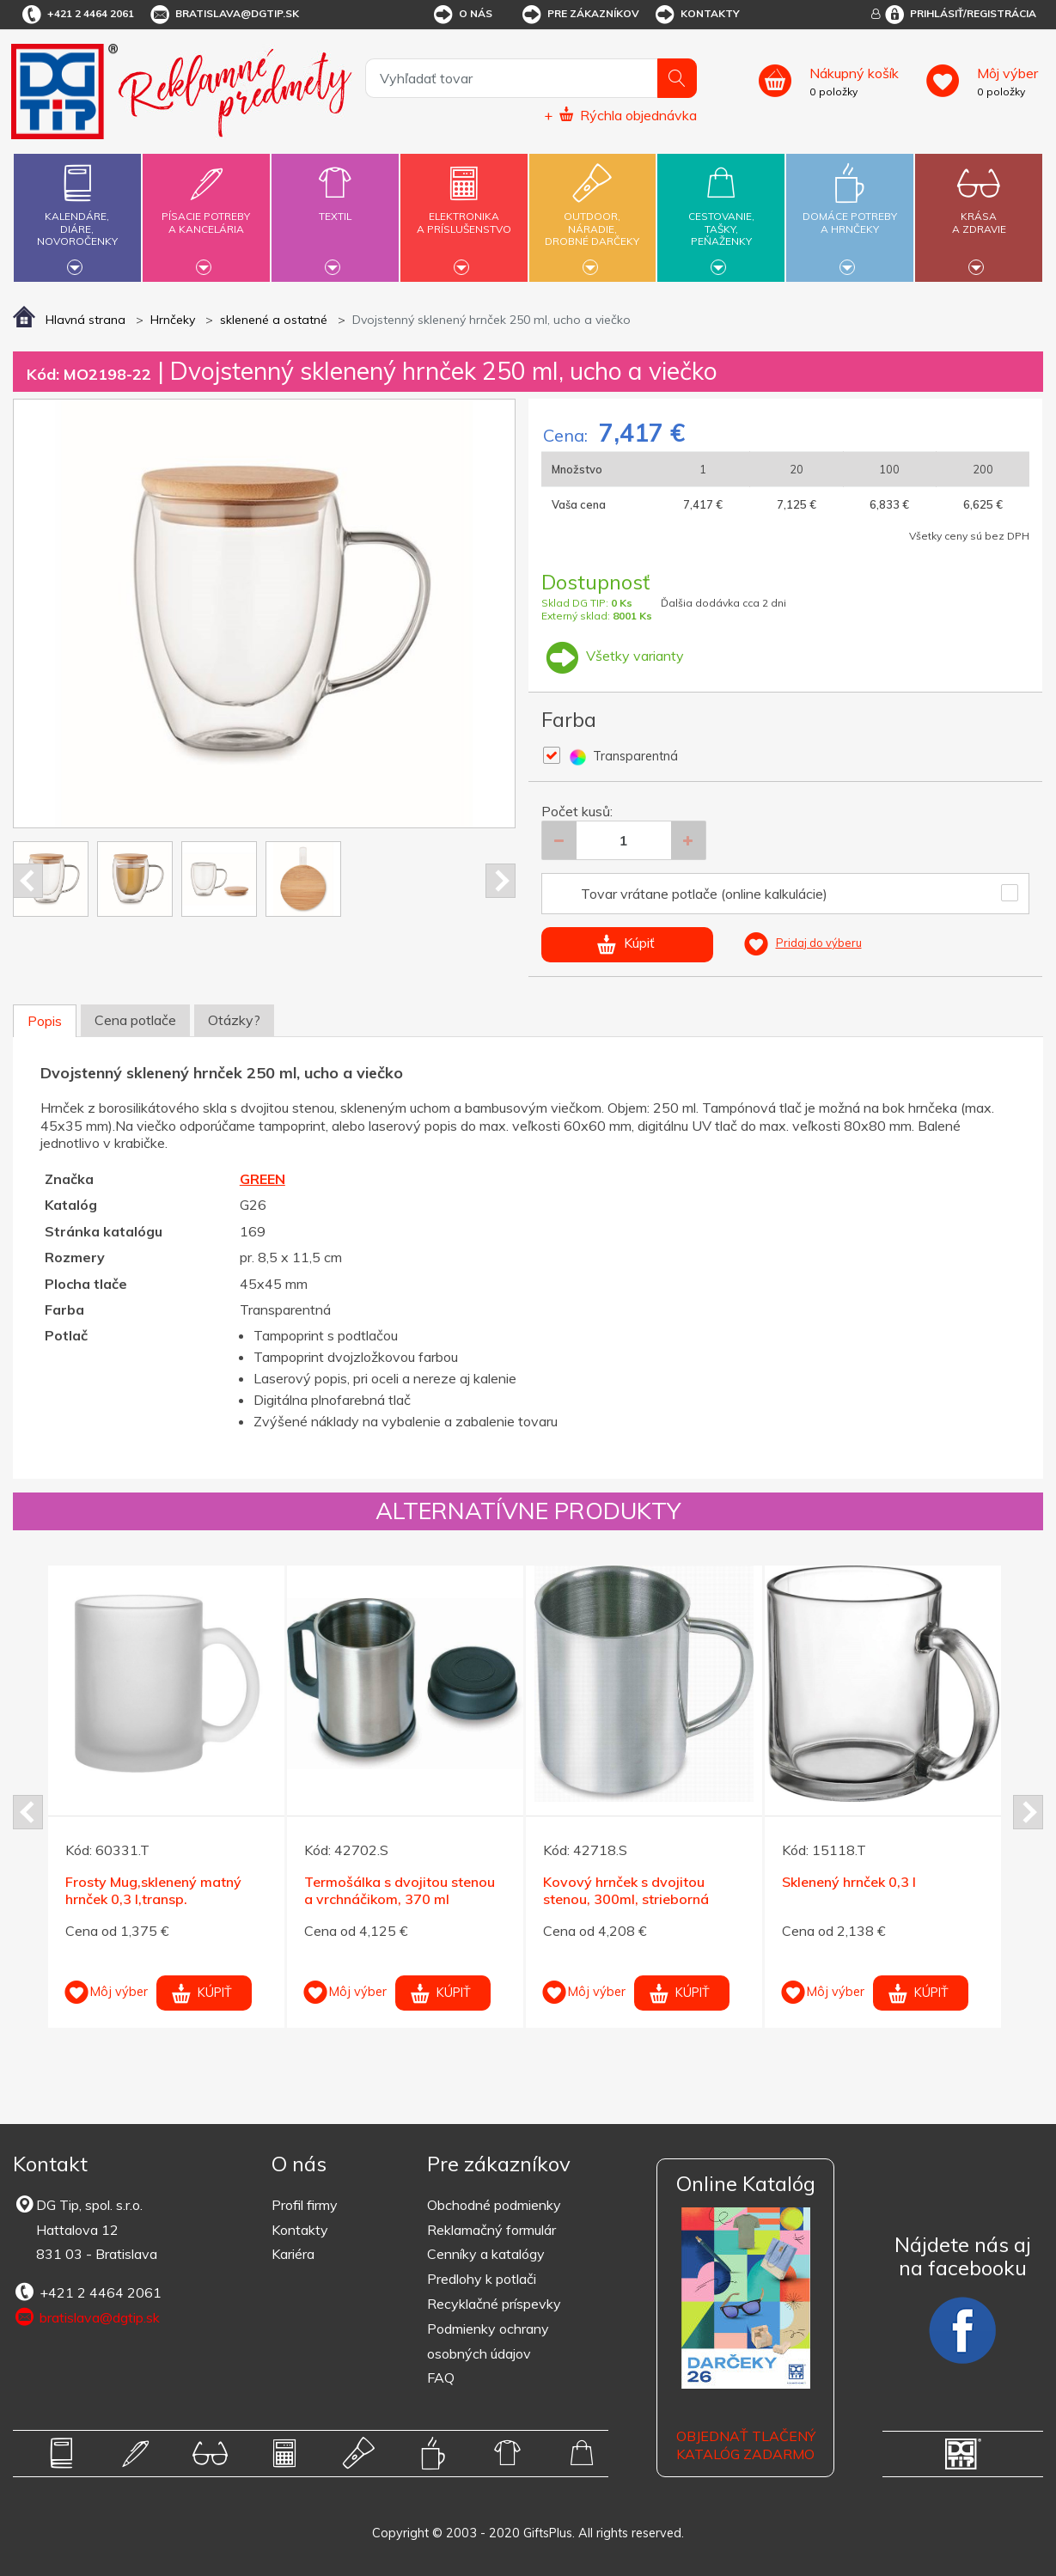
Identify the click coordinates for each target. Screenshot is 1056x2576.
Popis (44, 1020)
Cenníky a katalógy (486, 2253)
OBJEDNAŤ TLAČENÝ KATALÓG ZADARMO (745, 2445)
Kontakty (696, 15)
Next (500, 881)
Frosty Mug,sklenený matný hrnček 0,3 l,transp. (153, 1890)
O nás (461, 15)
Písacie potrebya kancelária (206, 213)
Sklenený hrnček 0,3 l (849, 1881)
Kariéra (293, 2253)
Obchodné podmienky (494, 2204)
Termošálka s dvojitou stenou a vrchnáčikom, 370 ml (399, 1890)
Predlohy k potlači (481, 2278)
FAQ (441, 2377)
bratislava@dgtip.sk (223, 15)
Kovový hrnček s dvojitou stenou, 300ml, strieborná (626, 1890)
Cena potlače (135, 1020)
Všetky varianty (612, 655)
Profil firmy (305, 2204)
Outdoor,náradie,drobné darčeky (593, 215)
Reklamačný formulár (491, 2229)
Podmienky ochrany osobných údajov (488, 2341)
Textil (335, 206)
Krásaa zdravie (979, 213)
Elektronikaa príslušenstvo (464, 213)
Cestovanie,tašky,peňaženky (722, 215)
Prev (28, 881)
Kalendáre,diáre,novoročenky (77, 215)
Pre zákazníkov (579, 15)
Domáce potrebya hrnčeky (850, 213)
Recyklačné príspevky (494, 2303)
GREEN (262, 1178)
